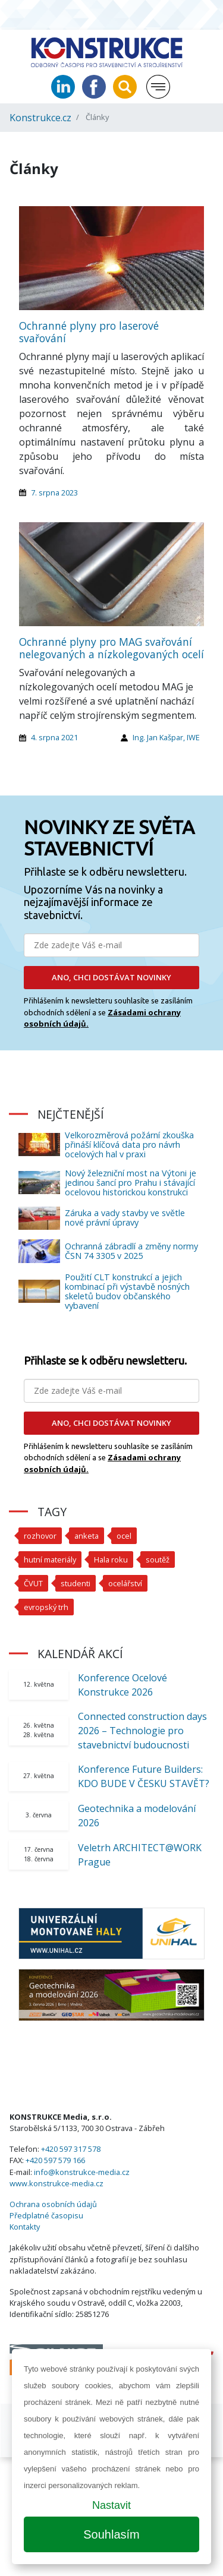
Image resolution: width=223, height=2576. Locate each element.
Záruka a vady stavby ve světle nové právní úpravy (125, 1217)
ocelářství (125, 1583)
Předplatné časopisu (46, 2215)
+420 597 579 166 (55, 2160)
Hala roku (111, 1559)
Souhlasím (111, 2534)
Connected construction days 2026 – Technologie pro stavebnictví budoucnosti (142, 1730)
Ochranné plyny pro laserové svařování (89, 331)
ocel (124, 1535)
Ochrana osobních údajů (53, 2204)
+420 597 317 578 (70, 2148)
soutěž (157, 1559)
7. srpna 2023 (54, 492)
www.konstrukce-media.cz (56, 2183)
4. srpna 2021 (54, 737)
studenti (75, 1583)
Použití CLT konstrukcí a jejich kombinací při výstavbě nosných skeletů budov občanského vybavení (127, 1291)
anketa (86, 1535)
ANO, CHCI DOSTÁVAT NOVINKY (111, 977)
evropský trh (46, 1607)
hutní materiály (50, 1559)
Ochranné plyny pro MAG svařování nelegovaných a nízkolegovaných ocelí (111, 647)
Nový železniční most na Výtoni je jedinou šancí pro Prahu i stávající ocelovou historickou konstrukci (130, 1182)
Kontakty (25, 2226)
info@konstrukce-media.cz (82, 2172)
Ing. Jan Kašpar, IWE (166, 737)
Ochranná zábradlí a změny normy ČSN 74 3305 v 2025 (131, 1250)
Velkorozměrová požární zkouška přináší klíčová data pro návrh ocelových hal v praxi (129, 1144)
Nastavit (111, 2505)
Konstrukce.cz (40, 117)
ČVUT (33, 1583)
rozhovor (40, 1535)
